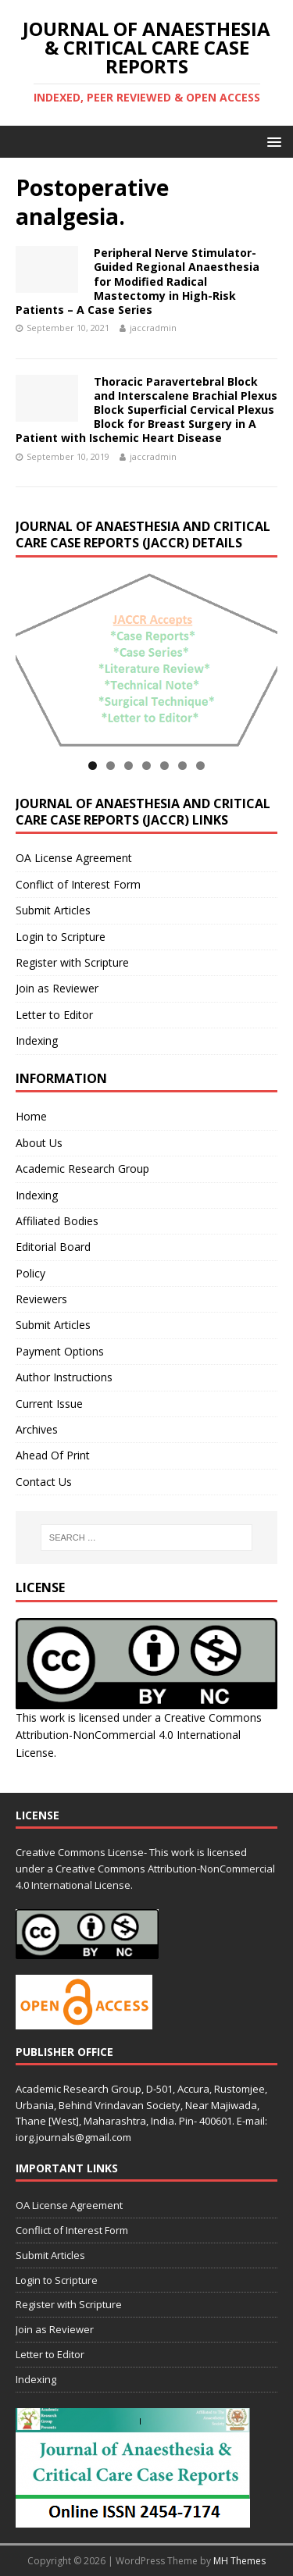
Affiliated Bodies (57, 1220)
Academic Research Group (82, 1168)
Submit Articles (53, 910)
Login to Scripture (60, 936)
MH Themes (239, 2560)
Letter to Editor (54, 1014)
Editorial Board (53, 1246)
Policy (30, 1273)
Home (31, 1116)
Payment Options (60, 1351)
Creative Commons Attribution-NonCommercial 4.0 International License (139, 1735)
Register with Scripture (72, 962)
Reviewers (41, 1299)
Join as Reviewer (57, 988)
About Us (39, 1142)
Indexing (37, 1040)
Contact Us (44, 1481)
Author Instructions (64, 1377)
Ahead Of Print (53, 1455)
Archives (37, 1429)
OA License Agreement (74, 857)
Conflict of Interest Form (78, 884)
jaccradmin (153, 327)
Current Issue (49, 1403)
